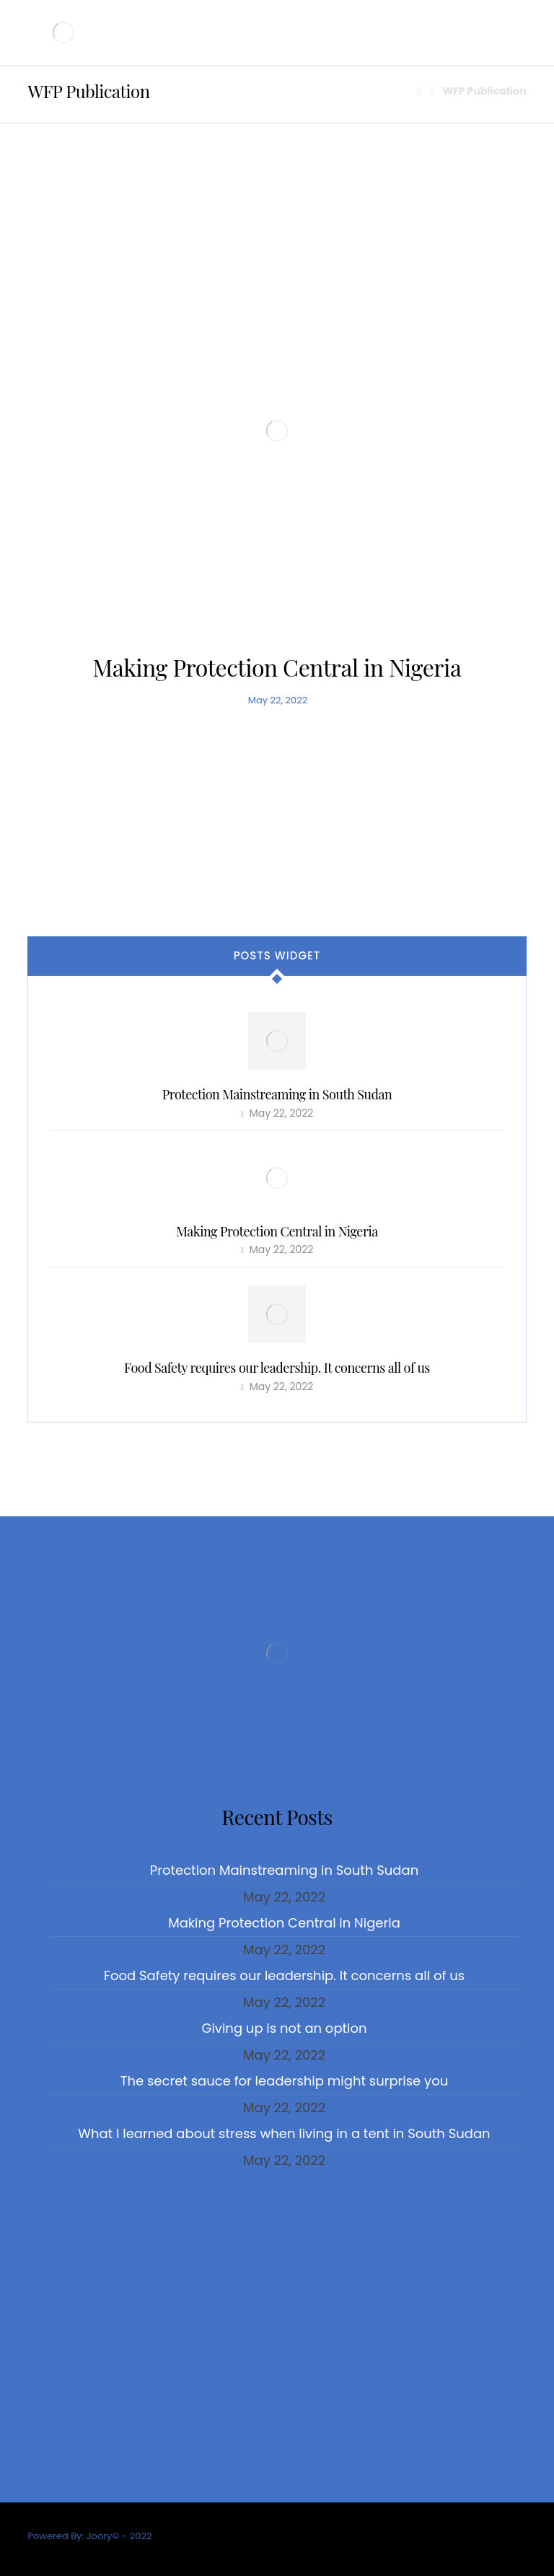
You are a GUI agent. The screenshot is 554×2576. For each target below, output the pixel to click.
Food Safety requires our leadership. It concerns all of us (277, 1367)
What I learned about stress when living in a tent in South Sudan (284, 2133)
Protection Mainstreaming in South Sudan (277, 1094)
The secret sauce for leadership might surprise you (284, 2081)
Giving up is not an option (283, 2028)
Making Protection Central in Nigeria (276, 1231)
